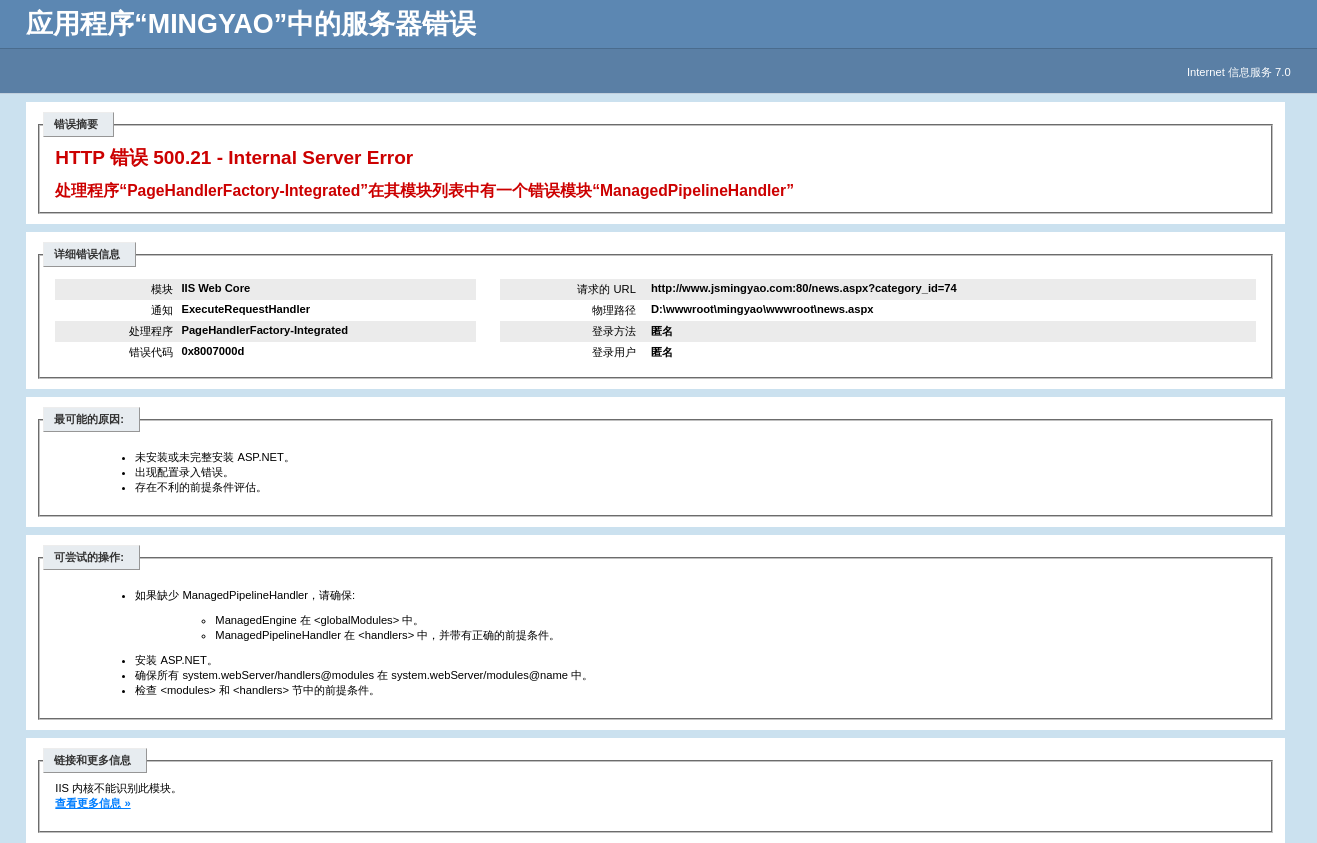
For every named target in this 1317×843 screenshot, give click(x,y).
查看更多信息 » (92, 803)
